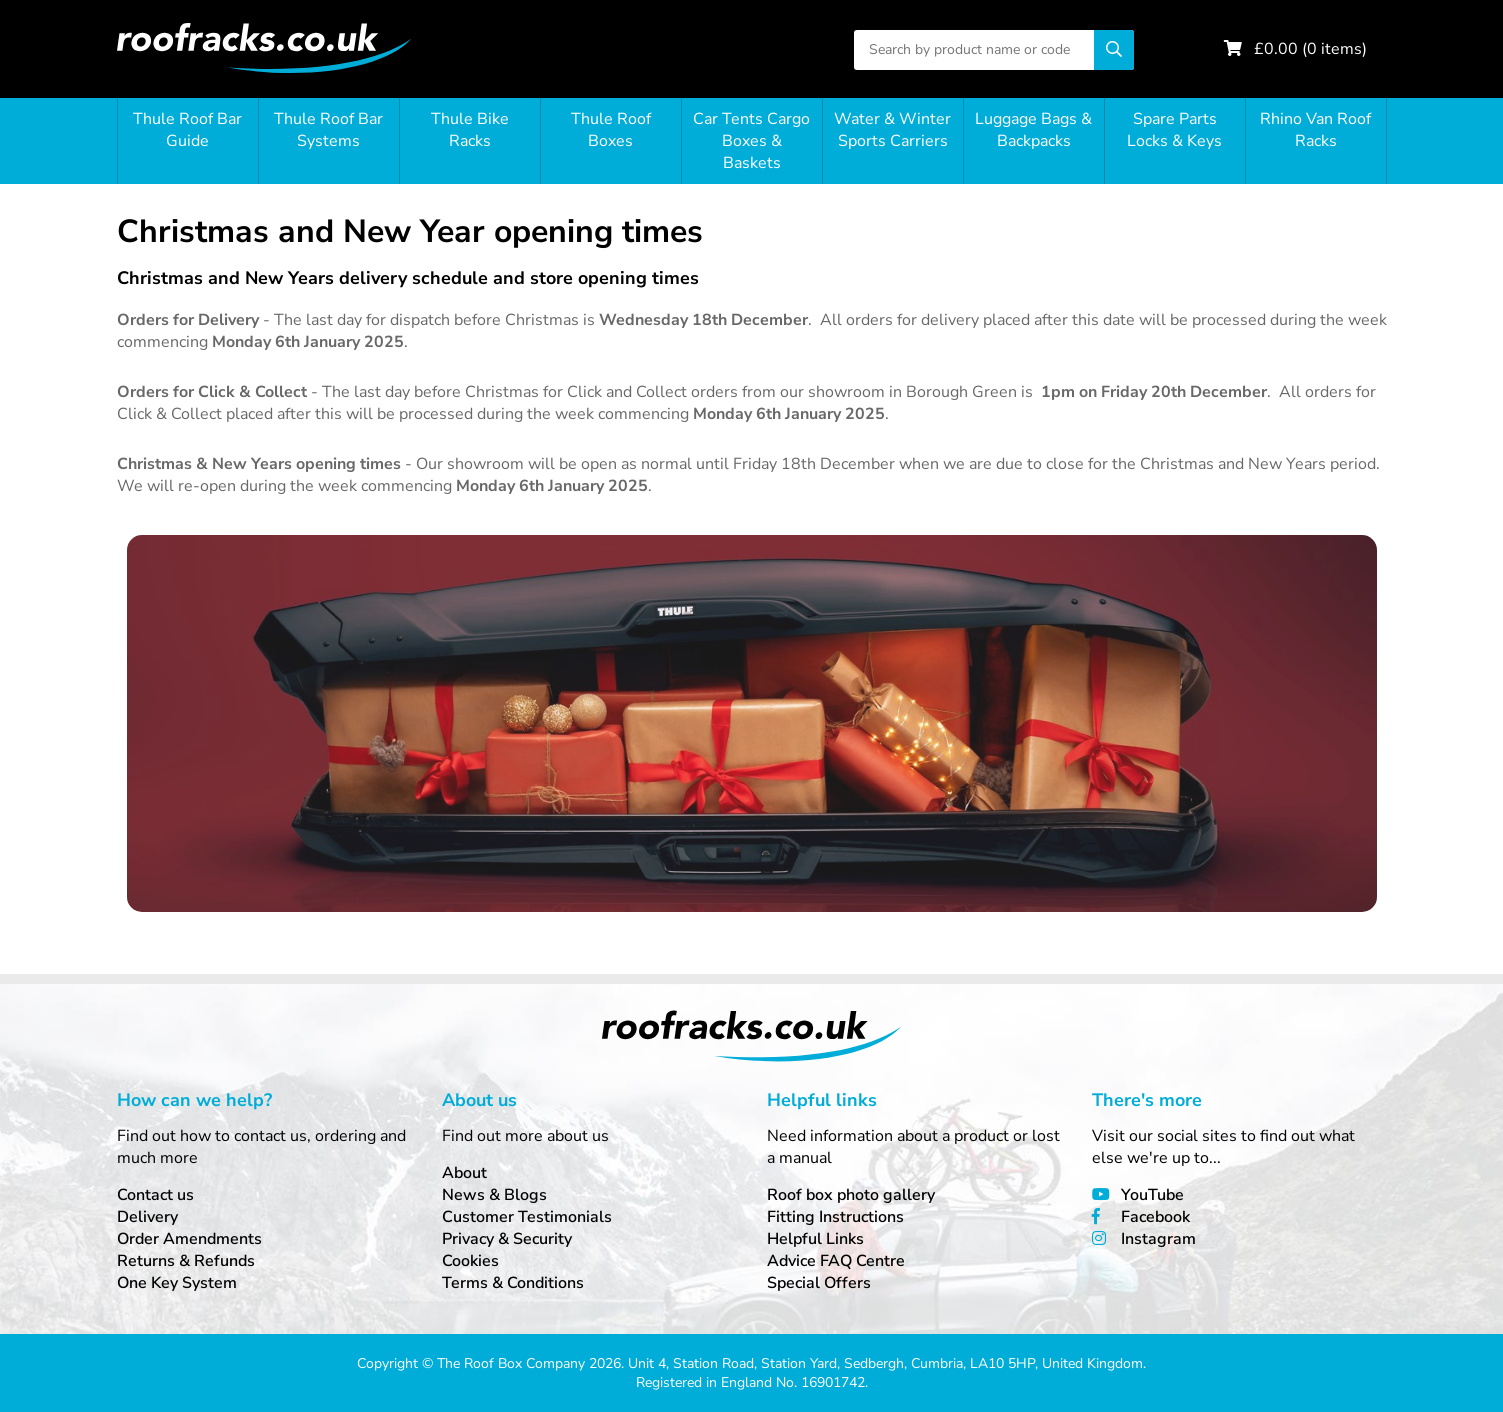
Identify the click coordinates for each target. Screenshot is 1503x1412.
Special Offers (819, 1283)
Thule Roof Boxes (611, 130)
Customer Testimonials (527, 1217)
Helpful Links (815, 1239)
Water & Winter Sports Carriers (892, 130)
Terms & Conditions (513, 1283)
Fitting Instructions (835, 1217)
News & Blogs (494, 1195)
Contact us (155, 1195)
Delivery (147, 1217)
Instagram (1158, 1239)
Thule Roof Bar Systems (328, 130)
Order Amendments (189, 1239)
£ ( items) (1310, 49)
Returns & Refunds (186, 1261)
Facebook (1155, 1217)
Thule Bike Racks (470, 130)
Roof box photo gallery (851, 1195)
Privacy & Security (507, 1239)
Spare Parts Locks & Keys (1174, 130)
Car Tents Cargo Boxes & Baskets (751, 141)
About (464, 1173)
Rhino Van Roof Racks (1315, 130)
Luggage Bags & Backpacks (1033, 130)
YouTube (1152, 1195)
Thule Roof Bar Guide (187, 130)
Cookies (470, 1261)
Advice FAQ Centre (836, 1261)
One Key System (177, 1283)
